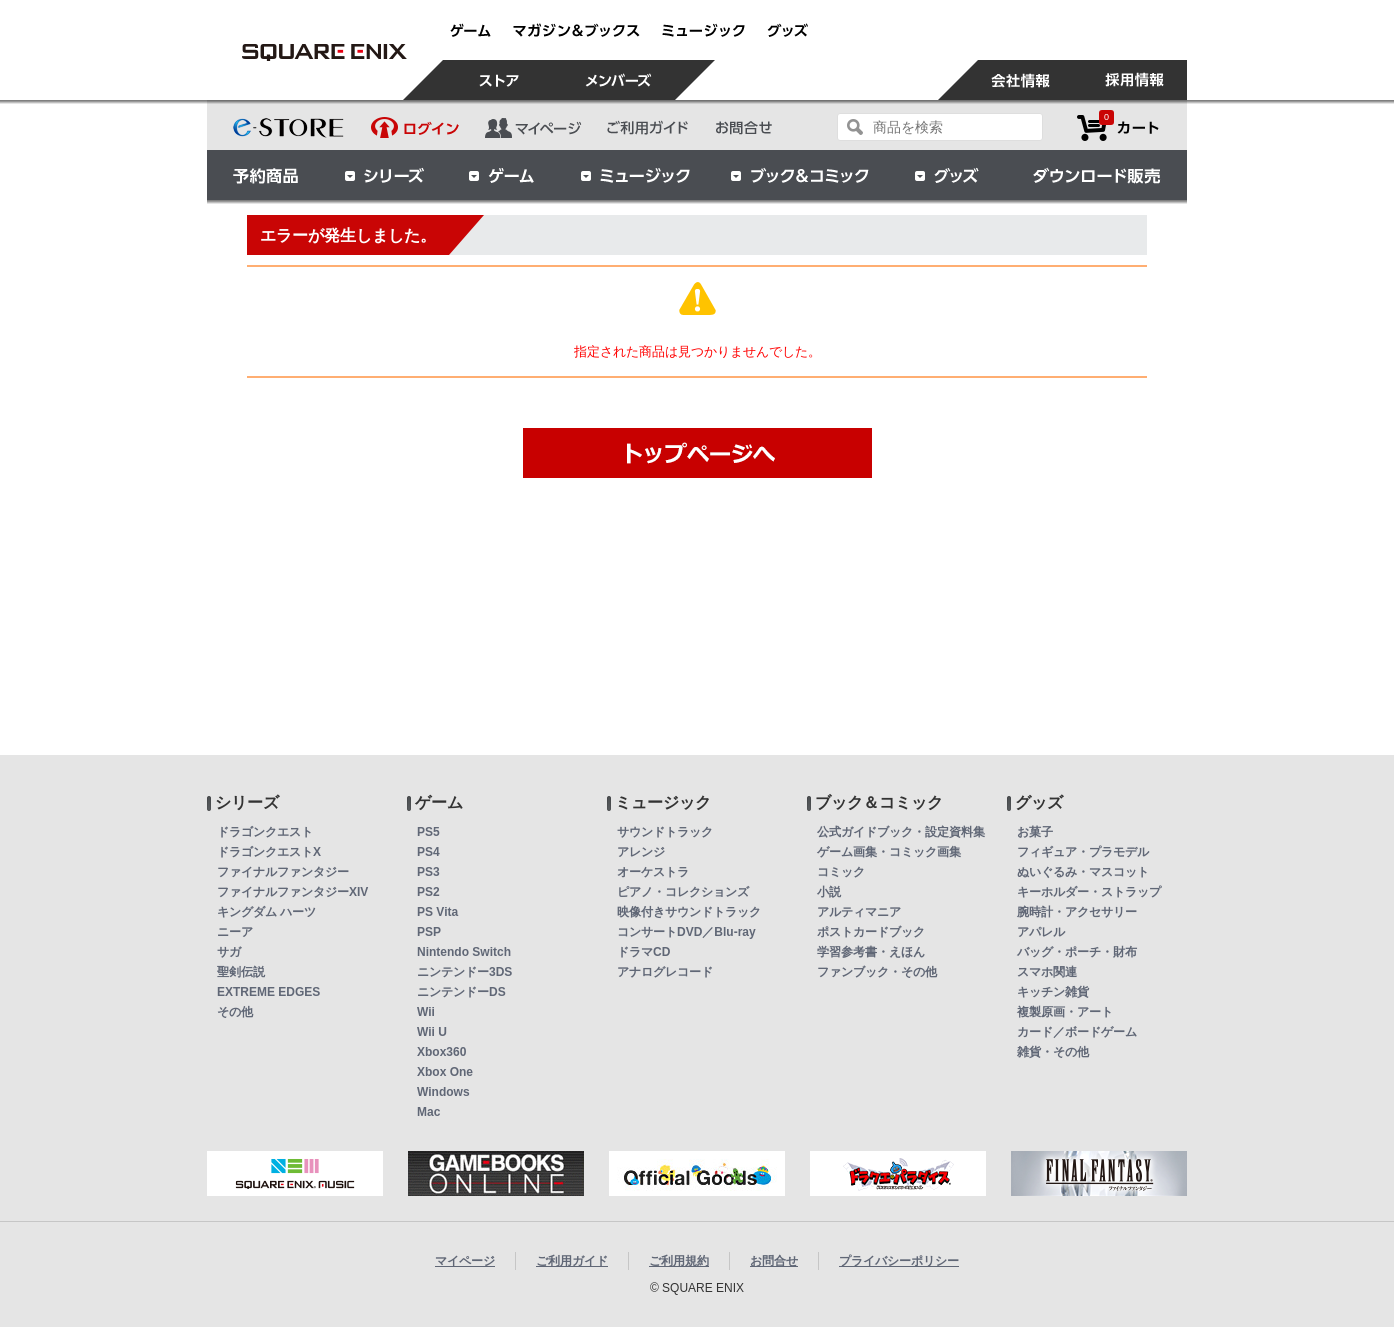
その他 (235, 1012)
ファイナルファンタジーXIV (292, 892)
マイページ (465, 1261)
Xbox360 (441, 1052)
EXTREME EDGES (268, 992)
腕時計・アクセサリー (1077, 912)
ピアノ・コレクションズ (683, 892)
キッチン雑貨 (1053, 992)
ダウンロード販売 (1097, 175)
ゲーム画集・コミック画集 (889, 852)
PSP (429, 932)
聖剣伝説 (241, 972)
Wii (426, 1012)
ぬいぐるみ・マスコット (1083, 872)
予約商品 (266, 175)
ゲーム (502, 175)
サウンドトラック (665, 832)
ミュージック (635, 175)
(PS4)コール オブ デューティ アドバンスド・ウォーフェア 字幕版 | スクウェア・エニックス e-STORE (324, 52)
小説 (829, 892)
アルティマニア (859, 912)
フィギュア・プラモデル (1083, 852)
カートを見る (1118, 127)
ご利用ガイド (572, 1261)
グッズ (948, 175)
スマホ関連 (1047, 972)
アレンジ (641, 852)
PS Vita (437, 912)
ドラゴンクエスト (265, 832)
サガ (229, 952)
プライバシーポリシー (899, 1261)
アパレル (1041, 932)
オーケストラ (653, 872)
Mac (428, 1112)
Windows (443, 1092)
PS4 (428, 852)
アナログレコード (665, 972)
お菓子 (1035, 832)
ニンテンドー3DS (464, 972)
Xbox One (445, 1072)
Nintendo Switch (464, 952)
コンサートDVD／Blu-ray (686, 932)
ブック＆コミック (799, 175)
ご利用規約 (679, 1261)
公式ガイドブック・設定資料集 (901, 832)
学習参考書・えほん (871, 952)
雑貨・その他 (1053, 1052)
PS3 (428, 872)
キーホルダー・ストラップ (1089, 892)
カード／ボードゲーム (1077, 1032)
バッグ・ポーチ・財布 (1077, 952)
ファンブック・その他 (877, 972)
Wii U (432, 1032)
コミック (841, 872)
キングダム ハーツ (266, 912)
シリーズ (384, 175)
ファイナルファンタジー (283, 872)
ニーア (235, 932)
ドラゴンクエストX (269, 852)
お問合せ (774, 1261)
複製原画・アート (1065, 1012)
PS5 (428, 832)
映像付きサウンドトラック (689, 912)
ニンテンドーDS (461, 992)
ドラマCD (643, 952)
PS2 (428, 892)
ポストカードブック (871, 932)
